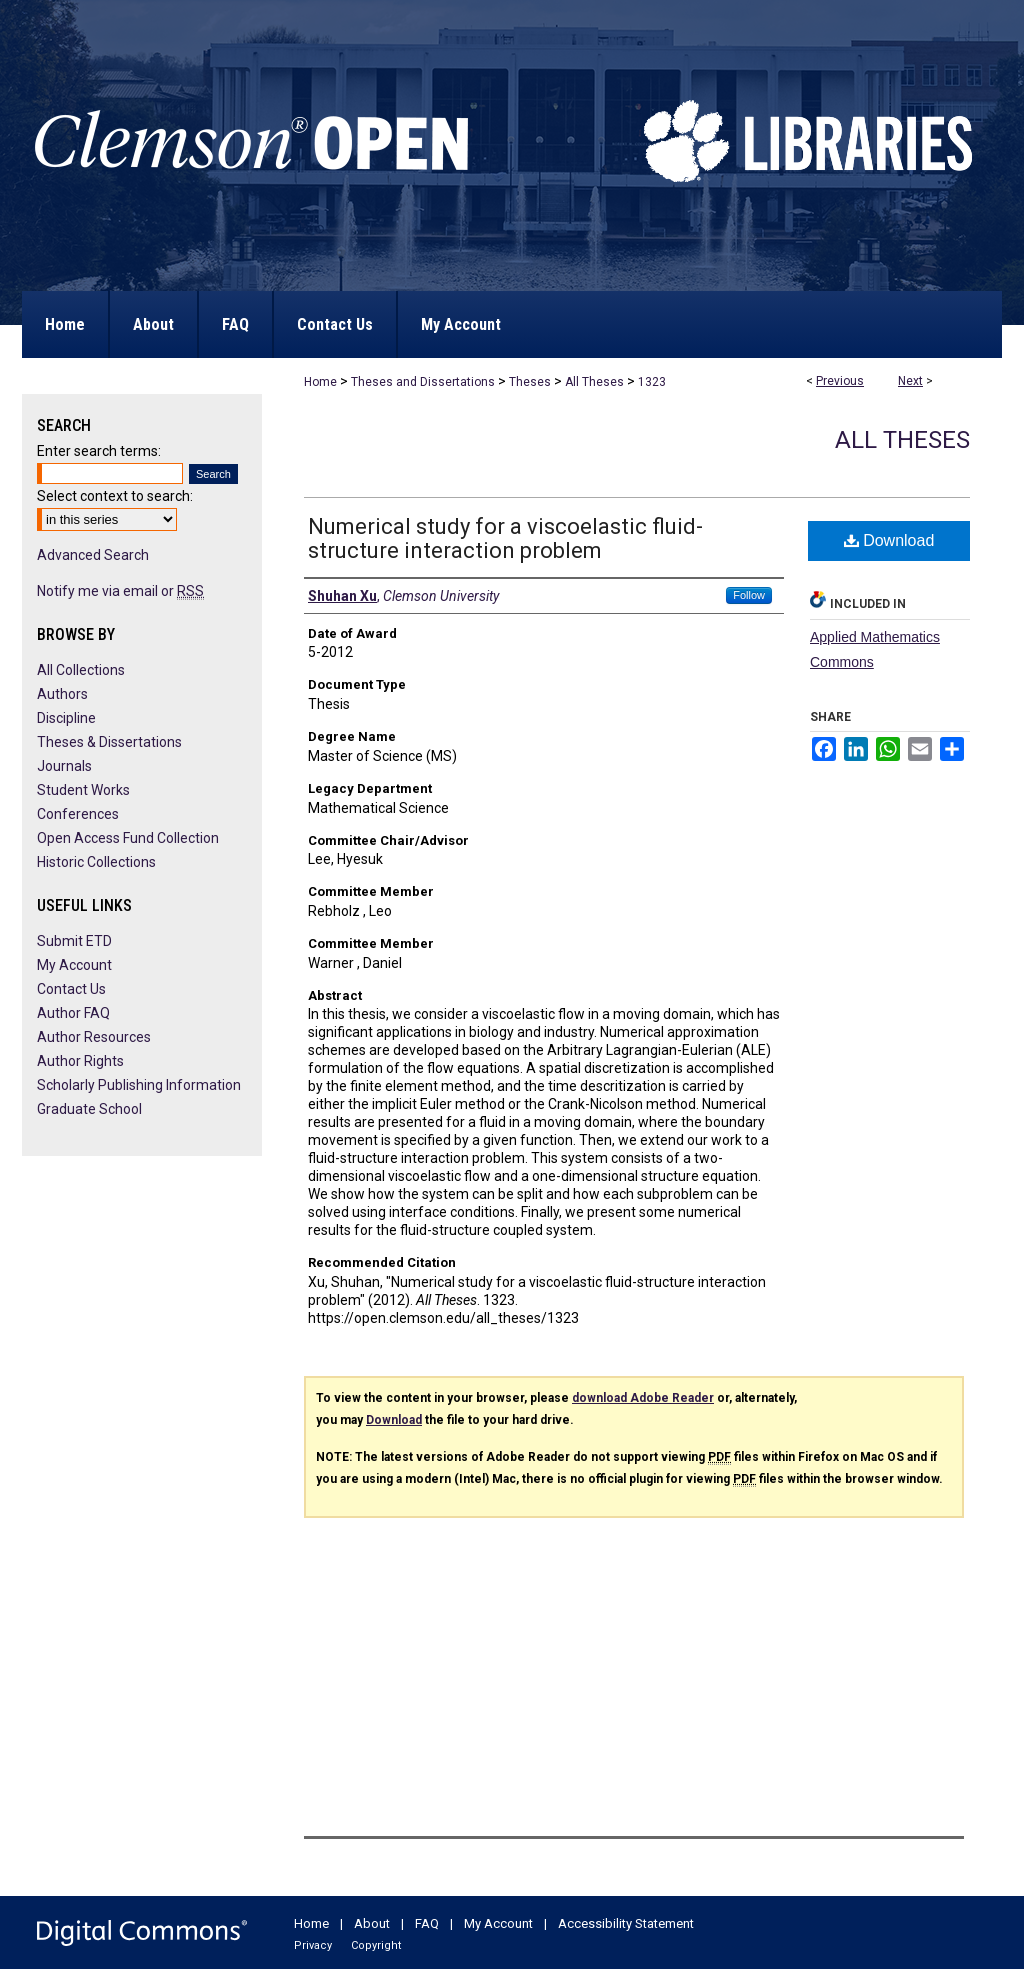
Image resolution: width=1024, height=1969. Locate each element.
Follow (749, 595)
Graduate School (89, 1109)
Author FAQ (73, 1013)
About (372, 1923)
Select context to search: (115, 496)
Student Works (83, 790)
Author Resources (94, 1037)
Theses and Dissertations (423, 382)
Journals (64, 766)
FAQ (427, 1923)
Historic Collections (96, 862)
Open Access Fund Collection (128, 838)
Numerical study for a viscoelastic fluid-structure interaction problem (505, 538)
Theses (530, 382)
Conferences (78, 814)
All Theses (594, 382)
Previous (840, 381)
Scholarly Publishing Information (139, 1085)
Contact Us (71, 989)
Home (320, 382)
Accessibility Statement (626, 1923)
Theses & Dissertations (109, 742)
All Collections (81, 670)
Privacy (313, 1945)
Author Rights (80, 1061)
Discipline (66, 718)
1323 (652, 382)
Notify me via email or (120, 591)
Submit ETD (74, 941)
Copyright (376, 1945)
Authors (62, 694)
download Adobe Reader (643, 1398)
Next (910, 381)
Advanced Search (93, 555)
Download (889, 540)
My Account (74, 965)
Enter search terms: (99, 451)
